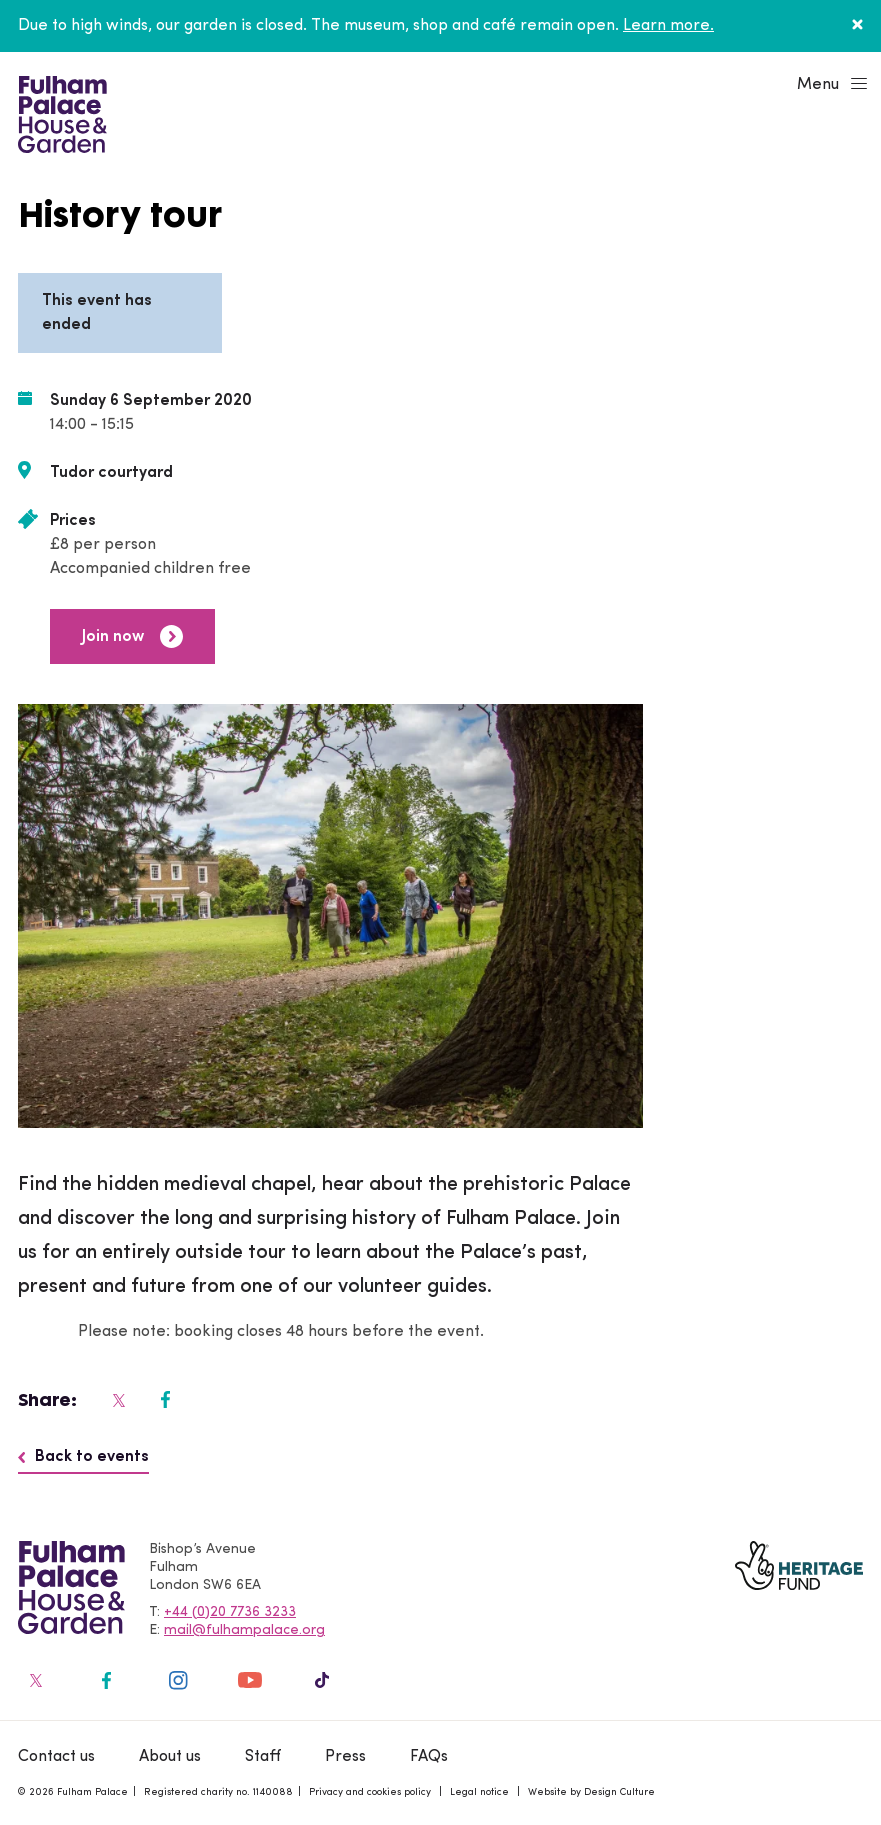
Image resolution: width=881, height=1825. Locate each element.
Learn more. (668, 26)
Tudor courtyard (111, 473)
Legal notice (479, 1792)
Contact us (56, 1757)
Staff (263, 1757)
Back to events (83, 1457)
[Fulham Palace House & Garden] (59, 112)
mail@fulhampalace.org (244, 1630)
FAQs (429, 1757)
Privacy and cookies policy (370, 1792)
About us (170, 1757)
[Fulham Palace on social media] (117, 1400)
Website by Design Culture (591, 1792)
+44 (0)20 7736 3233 (230, 1612)
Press (345, 1757)
